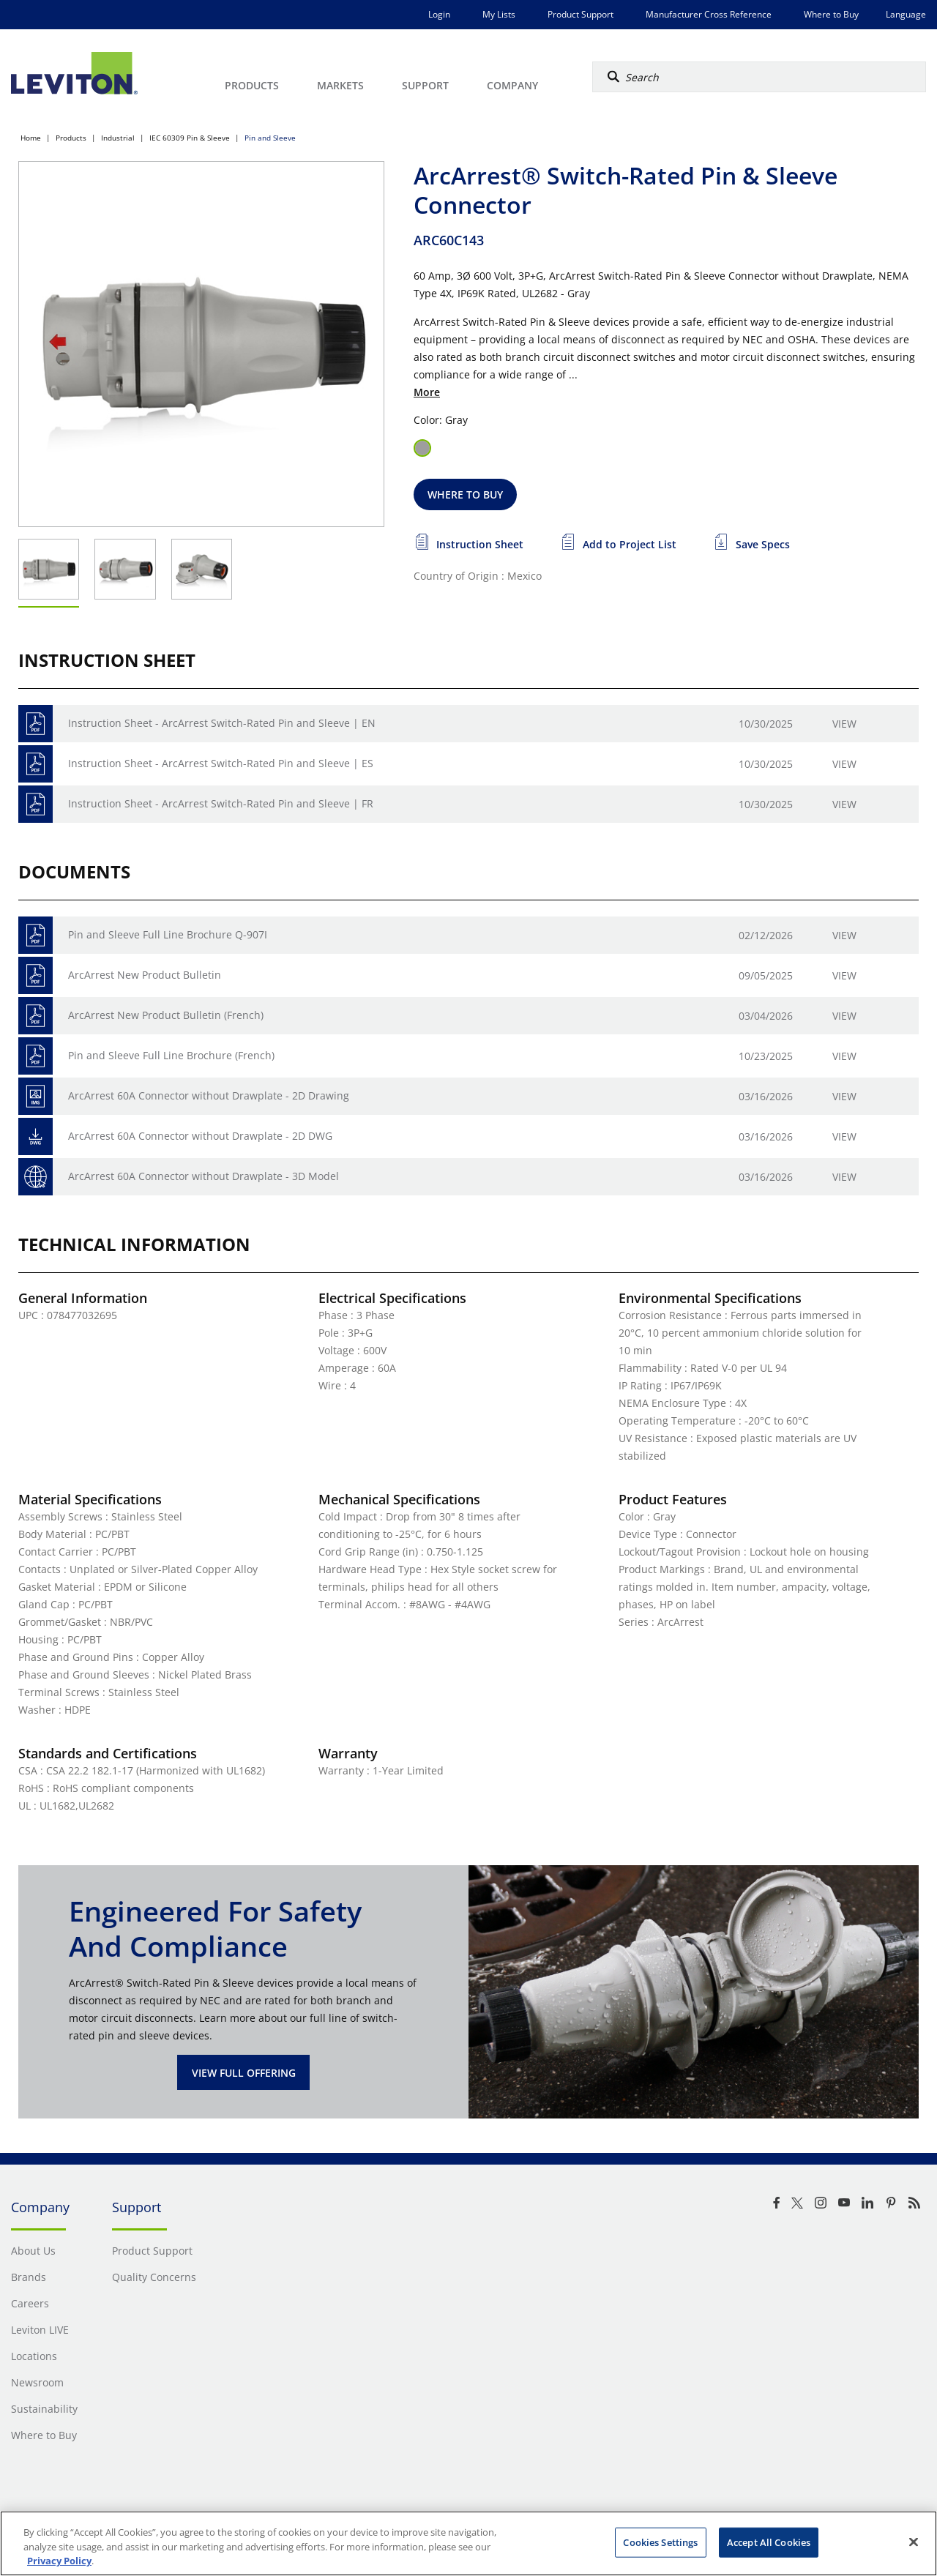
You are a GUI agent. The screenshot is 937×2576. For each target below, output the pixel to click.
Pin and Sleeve (270, 137)
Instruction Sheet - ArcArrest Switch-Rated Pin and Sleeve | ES (220, 763)
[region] (468, 2543)
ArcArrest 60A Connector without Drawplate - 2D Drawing (208, 1095)
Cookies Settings (660, 2541)
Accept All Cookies (768, 2541)
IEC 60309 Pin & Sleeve (189, 137)
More (427, 392)
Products (71, 137)
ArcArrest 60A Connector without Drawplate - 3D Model (203, 1176)
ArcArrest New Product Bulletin (144, 975)
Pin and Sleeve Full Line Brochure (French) (171, 1055)
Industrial (118, 137)
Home (30, 137)
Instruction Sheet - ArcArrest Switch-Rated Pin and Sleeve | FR (220, 803)
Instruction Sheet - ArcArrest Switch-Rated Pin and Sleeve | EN (222, 723)
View (844, 724)
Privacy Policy (59, 2560)
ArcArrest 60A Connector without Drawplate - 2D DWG (200, 1136)
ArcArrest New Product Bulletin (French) (166, 1015)
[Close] (913, 2541)
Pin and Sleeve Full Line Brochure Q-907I (167, 934)
